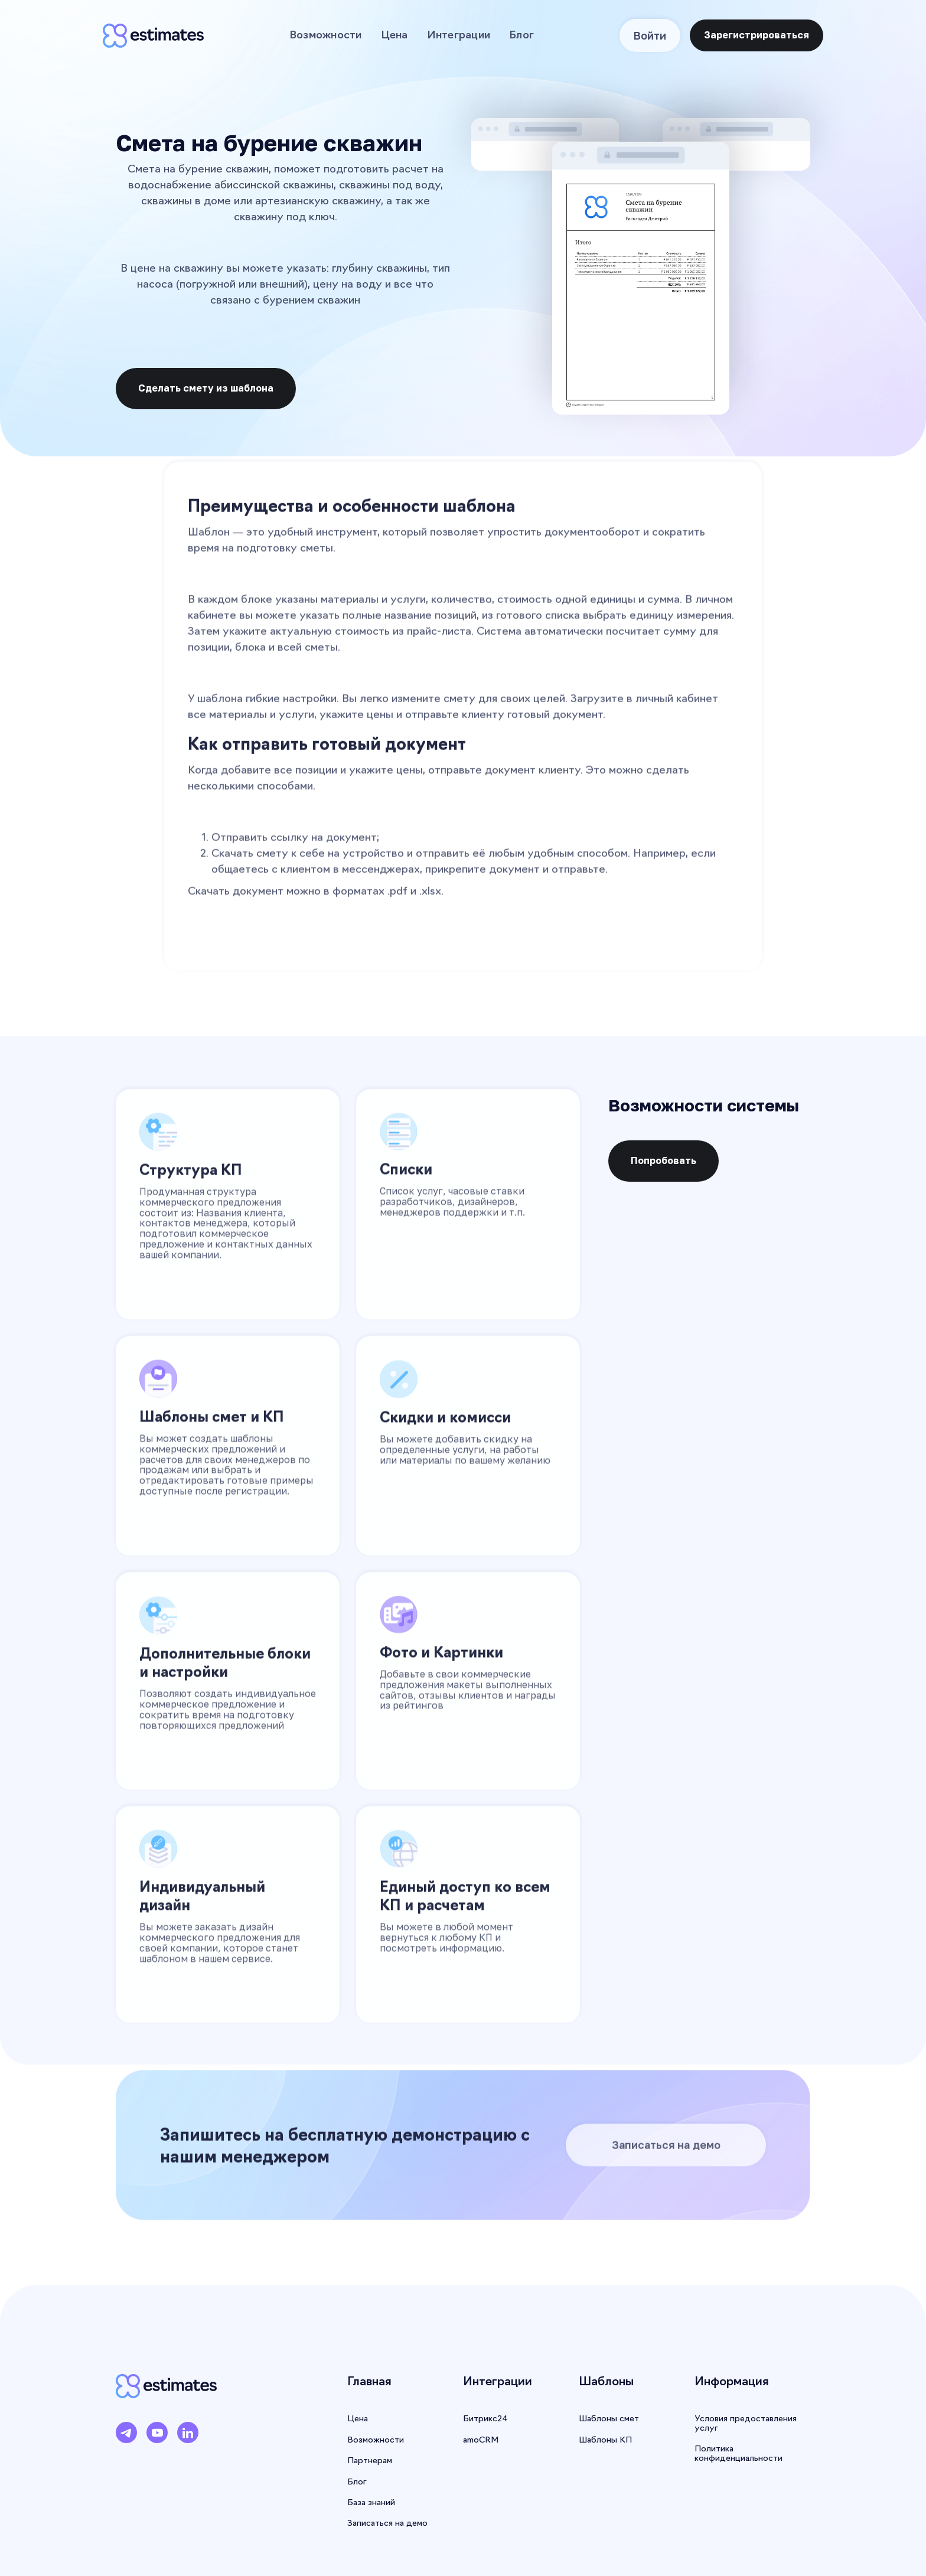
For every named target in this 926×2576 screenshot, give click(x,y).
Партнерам (369, 2461)
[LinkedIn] (187, 2437)
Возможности (325, 35)
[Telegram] (126, 2437)
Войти (650, 35)
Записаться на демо (666, 2151)
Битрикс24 (485, 2419)
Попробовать (663, 1160)
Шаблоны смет (609, 2419)
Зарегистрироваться (756, 35)
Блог (521, 35)
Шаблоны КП (605, 2440)
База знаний (371, 2503)
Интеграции (459, 35)
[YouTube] (157, 2437)
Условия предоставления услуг (745, 2423)
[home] (153, 35)
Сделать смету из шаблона (205, 388)
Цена (394, 35)
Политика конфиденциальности (738, 2454)
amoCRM (480, 2440)
